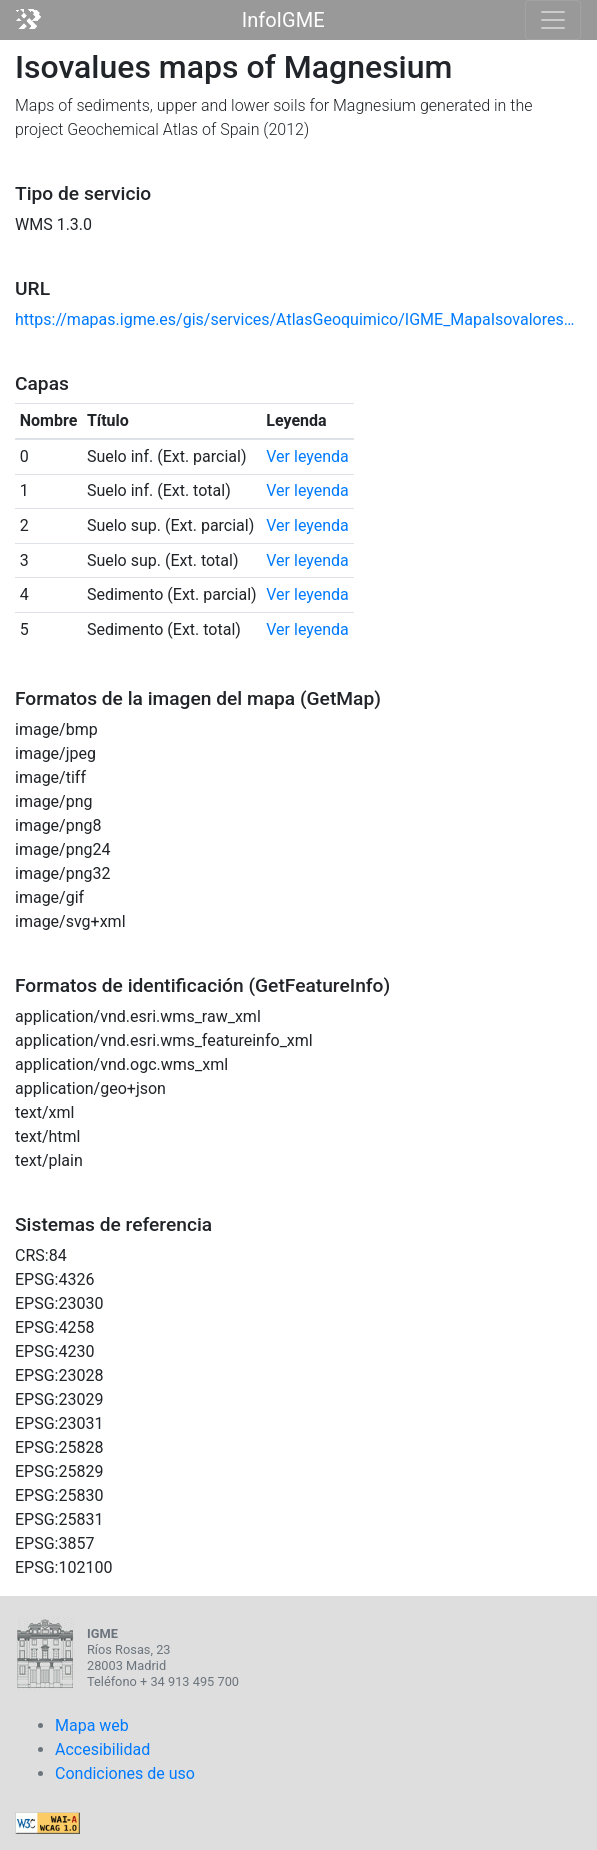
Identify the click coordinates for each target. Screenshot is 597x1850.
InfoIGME (283, 20)
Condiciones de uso (125, 1773)
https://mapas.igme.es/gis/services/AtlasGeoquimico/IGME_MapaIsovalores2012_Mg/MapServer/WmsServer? (298, 319)
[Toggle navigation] (553, 20)
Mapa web (92, 1725)
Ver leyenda (307, 456)
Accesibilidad (102, 1749)
